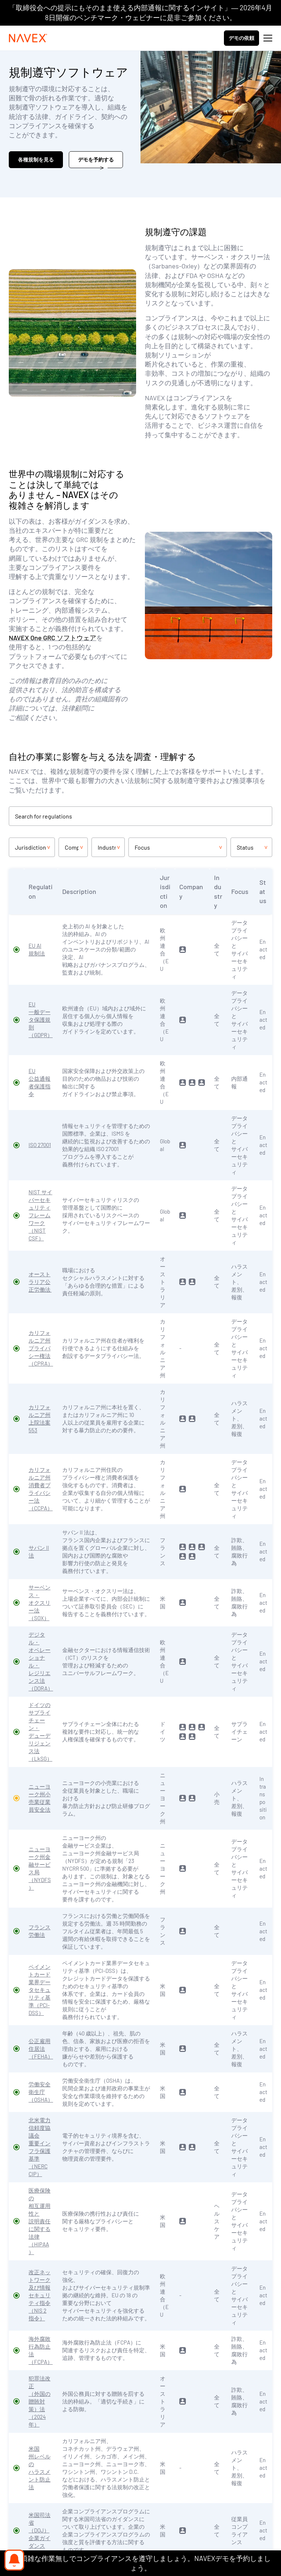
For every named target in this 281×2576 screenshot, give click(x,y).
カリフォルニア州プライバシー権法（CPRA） (41, 1348)
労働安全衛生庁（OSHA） (41, 2092)
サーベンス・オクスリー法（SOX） (39, 1602)
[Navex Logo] (28, 38)
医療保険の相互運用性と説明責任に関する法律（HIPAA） (39, 2221)
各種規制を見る (36, 159)
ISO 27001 (40, 1145)
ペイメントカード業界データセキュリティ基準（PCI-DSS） (39, 1989)
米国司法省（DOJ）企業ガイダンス (39, 2530)
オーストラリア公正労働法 (40, 1282)
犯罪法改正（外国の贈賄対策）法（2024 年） (39, 2401)
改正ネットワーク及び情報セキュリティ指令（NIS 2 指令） (39, 2295)
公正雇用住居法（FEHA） (41, 2049)
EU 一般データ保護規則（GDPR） (41, 1019)
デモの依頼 (241, 38)
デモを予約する (96, 159)
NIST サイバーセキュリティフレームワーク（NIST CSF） (40, 1215)
